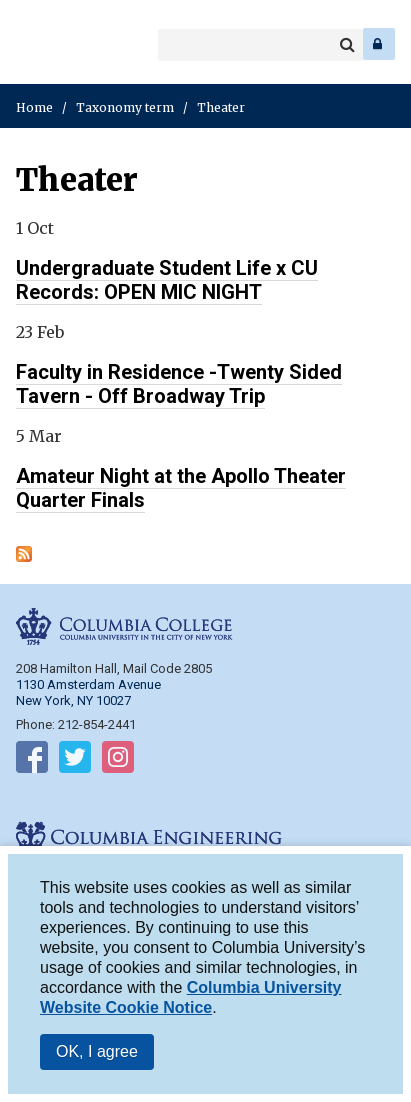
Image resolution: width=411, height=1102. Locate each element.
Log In (379, 44)
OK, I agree (97, 1055)
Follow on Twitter (75, 761)
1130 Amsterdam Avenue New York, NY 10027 (88, 692)
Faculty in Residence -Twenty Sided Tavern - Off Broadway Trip (179, 384)
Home (34, 107)
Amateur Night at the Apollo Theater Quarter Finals (181, 488)
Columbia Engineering (59, 44)
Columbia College (31, 44)
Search (347, 45)
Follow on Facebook (32, 761)
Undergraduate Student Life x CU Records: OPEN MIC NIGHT (167, 280)
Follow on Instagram (118, 761)
